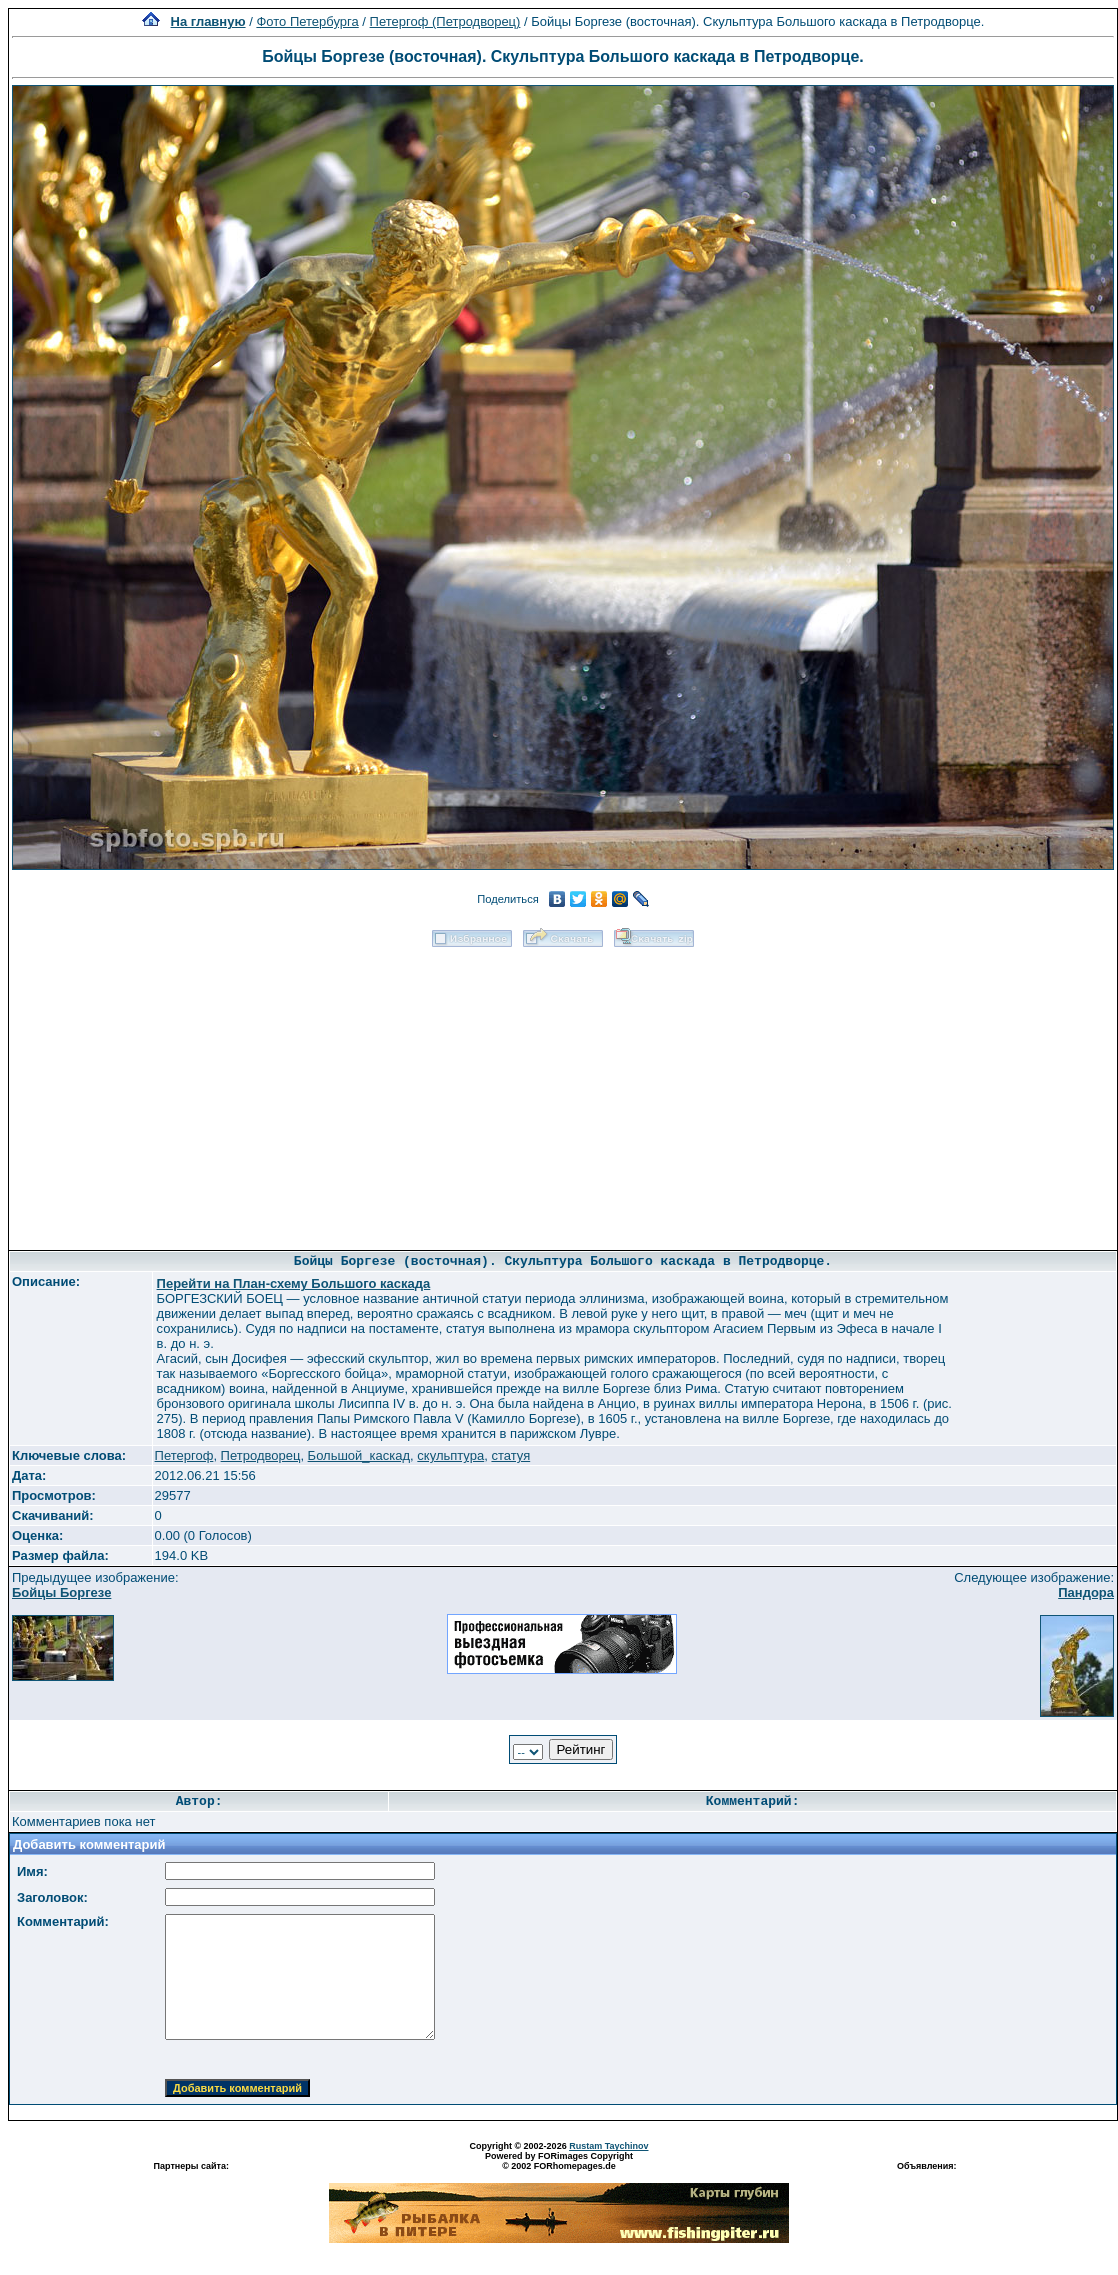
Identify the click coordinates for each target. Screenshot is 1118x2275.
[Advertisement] (563, 1092)
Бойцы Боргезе (61, 1592)
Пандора (1086, 1592)
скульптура (450, 1455)
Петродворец (261, 1455)
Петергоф (184, 1455)
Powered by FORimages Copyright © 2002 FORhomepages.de (559, 2161)
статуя (510, 1455)
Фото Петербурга (307, 21)
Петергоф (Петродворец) (445, 21)
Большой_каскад (359, 1455)
